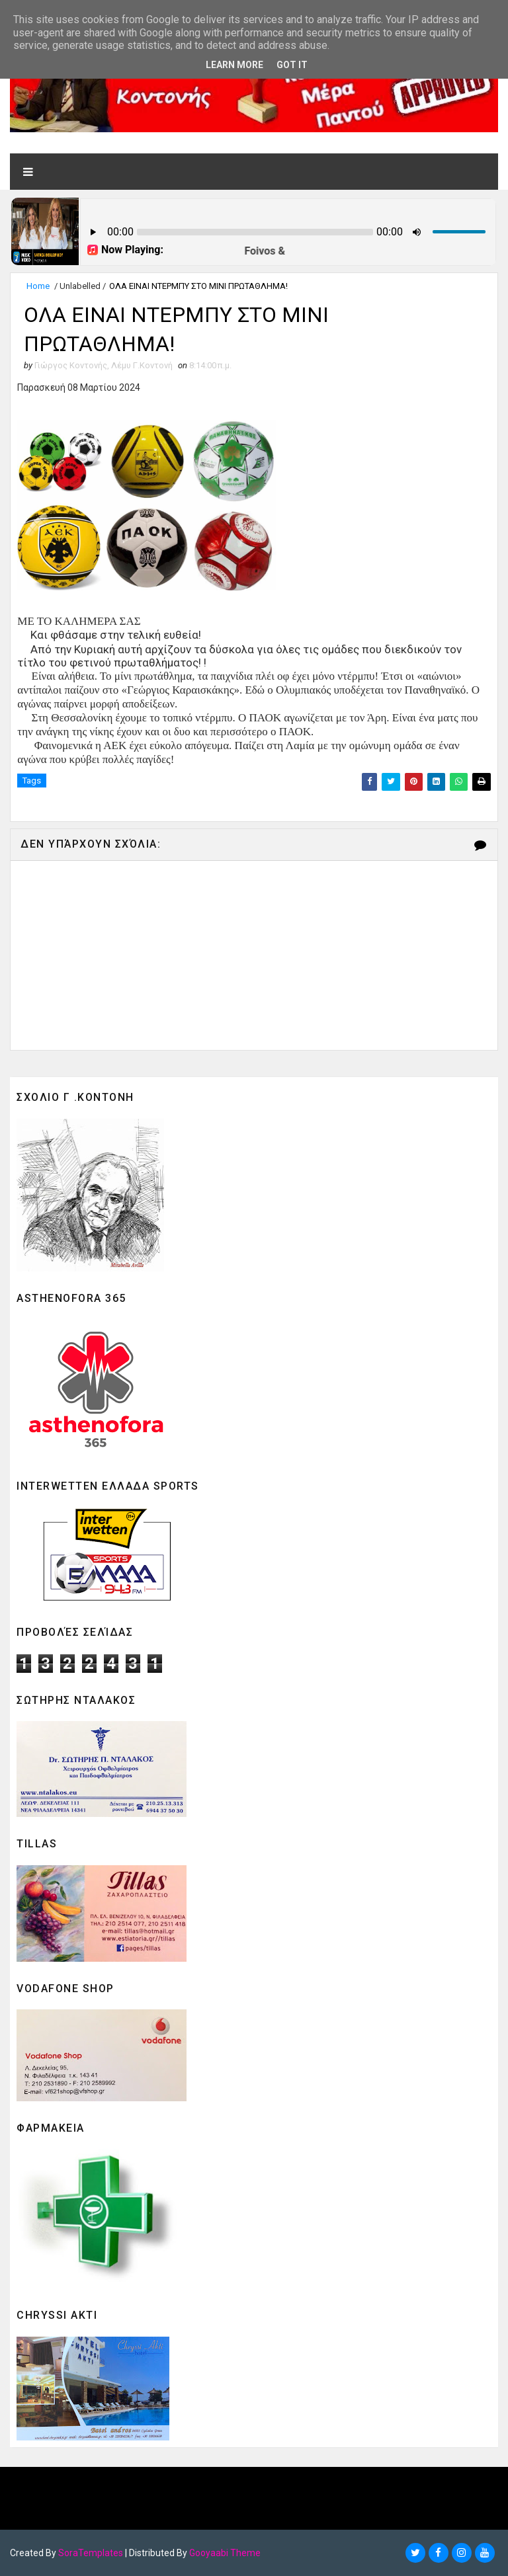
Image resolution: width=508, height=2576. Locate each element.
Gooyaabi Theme (225, 2553)
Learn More (234, 65)
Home (38, 286)
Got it (292, 65)
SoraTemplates (90, 2553)
